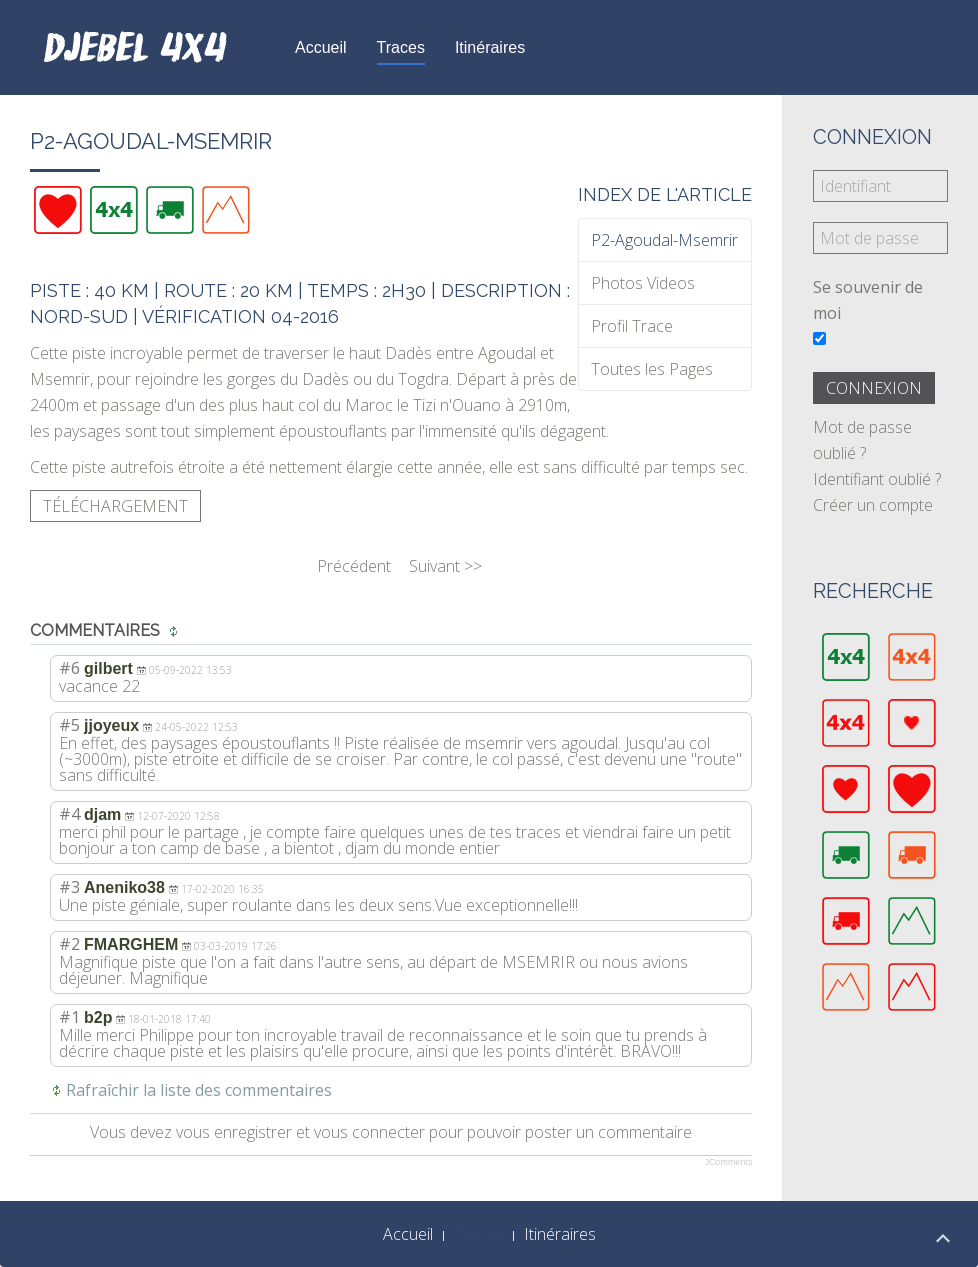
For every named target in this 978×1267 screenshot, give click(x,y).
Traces (401, 47)
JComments (728, 1162)
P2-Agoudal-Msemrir (664, 240)
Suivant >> (445, 566)
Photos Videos (643, 283)
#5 (69, 725)
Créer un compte (873, 505)
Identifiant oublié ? (877, 479)
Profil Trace (632, 326)
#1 (69, 1017)
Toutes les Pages (652, 369)
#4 (69, 814)
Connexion (874, 388)
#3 (69, 887)
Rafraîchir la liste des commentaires (199, 1090)
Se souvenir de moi (868, 300)
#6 (69, 668)
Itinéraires (490, 47)
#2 (69, 944)
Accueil (321, 47)
